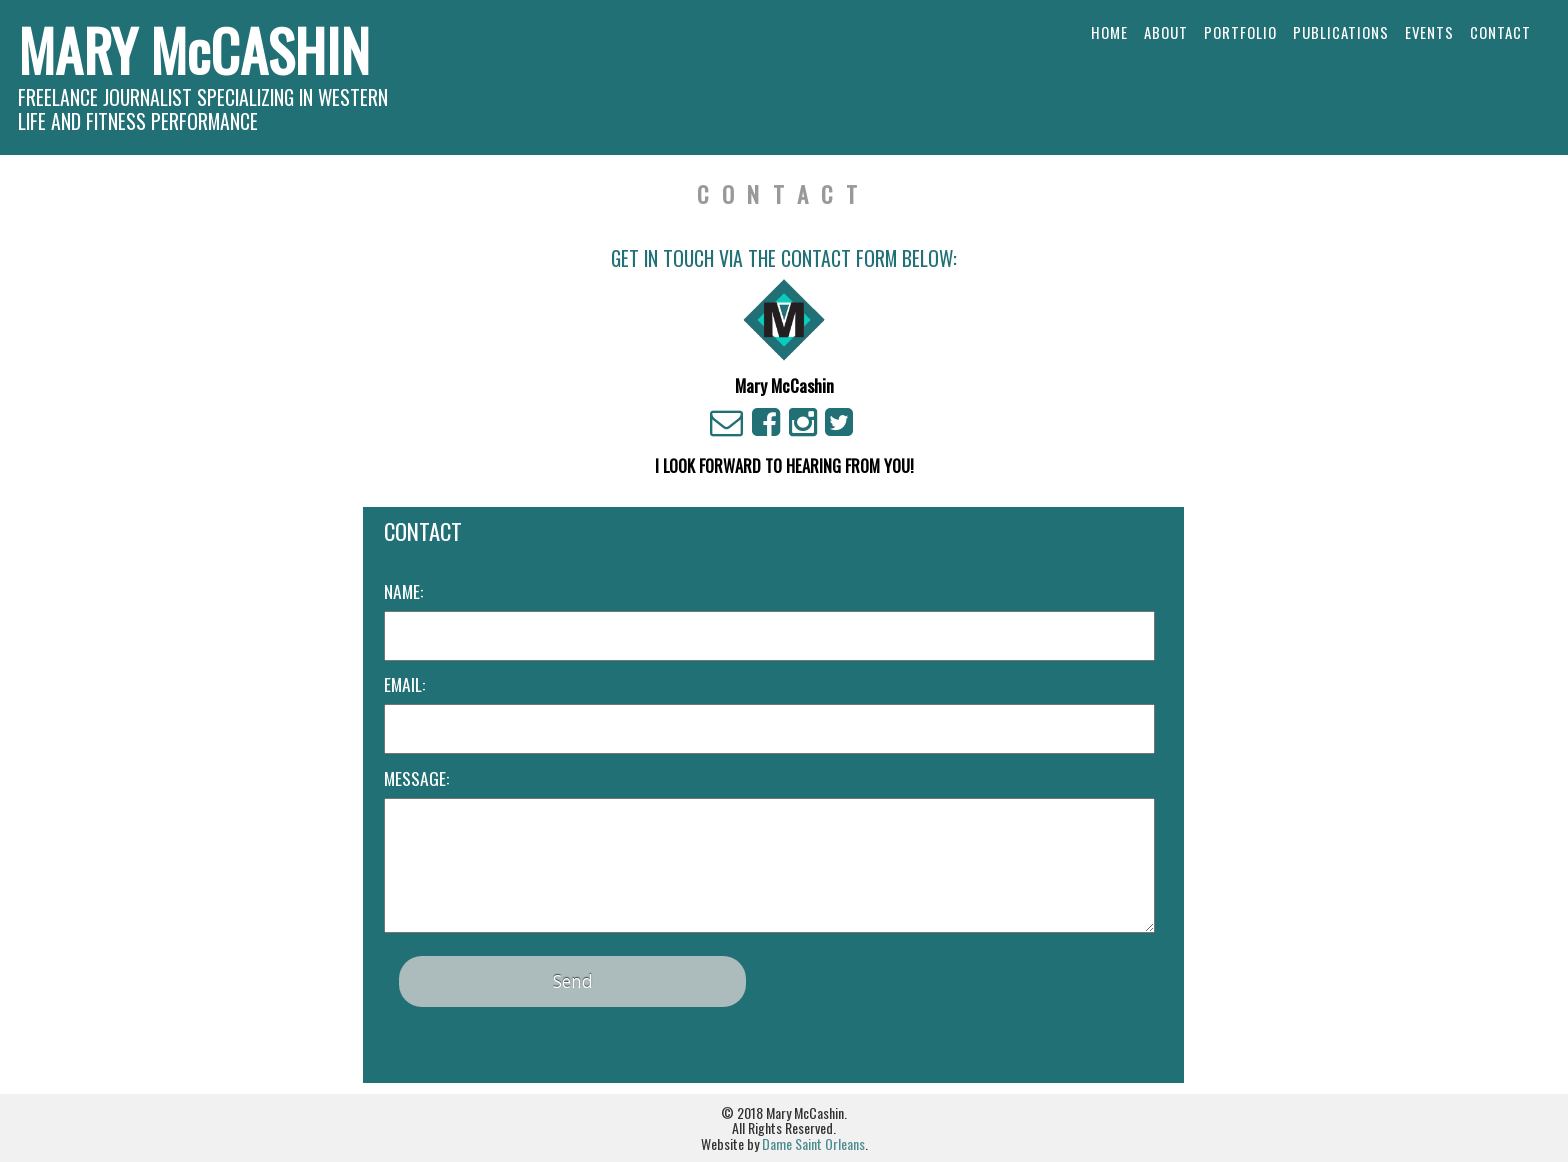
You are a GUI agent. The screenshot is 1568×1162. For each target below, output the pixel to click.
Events (1429, 32)
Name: (403, 591)
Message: (416, 778)
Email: (404, 684)
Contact (1500, 32)
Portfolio (1240, 32)
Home (1109, 32)
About (1166, 32)
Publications (1341, 32)
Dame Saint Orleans (813, 1143)
